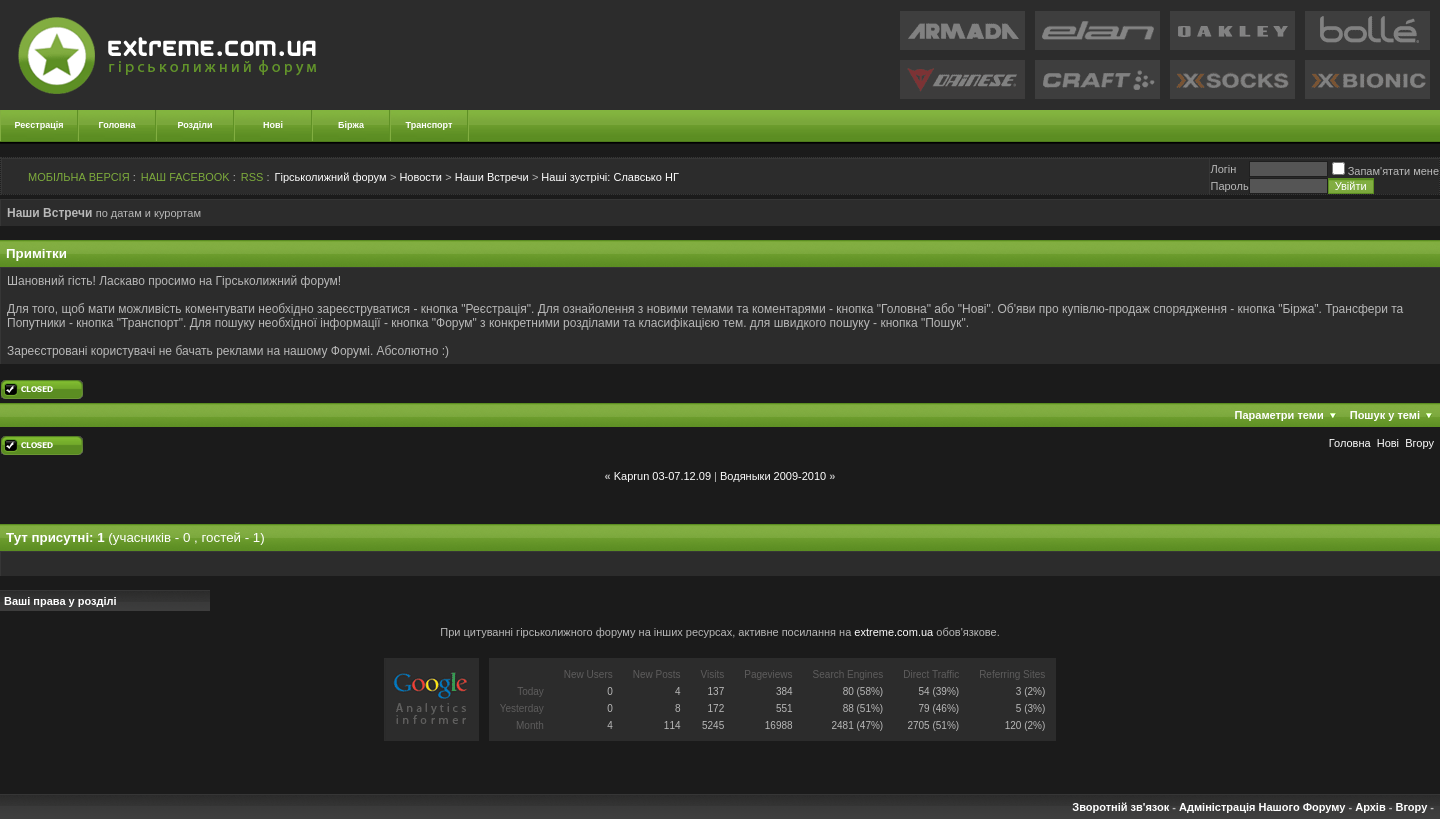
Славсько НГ (610, 177)
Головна (117, 125)
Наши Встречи (492, 177)
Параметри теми (1279, 415)
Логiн (1223, 169)
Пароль (1229, 186)
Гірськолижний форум (331, 177)
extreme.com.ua (893, 632)
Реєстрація (39, 125)
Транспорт (429, 125)
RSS (252, 177)
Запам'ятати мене (1385, 171)
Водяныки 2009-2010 (773, 476)
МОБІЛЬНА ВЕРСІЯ (79, 177)
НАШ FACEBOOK (185, 177)
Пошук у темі (1385, 415)
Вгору (1419, 443)
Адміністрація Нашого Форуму (1262, 807)
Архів (1370, 807)
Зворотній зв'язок (1120, 807)
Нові (273, 125)
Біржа (351, 125)
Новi (1388, 443)
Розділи (194, 125)
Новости (420, 177)
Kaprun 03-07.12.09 (662, 476)
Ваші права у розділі (60, 601)
